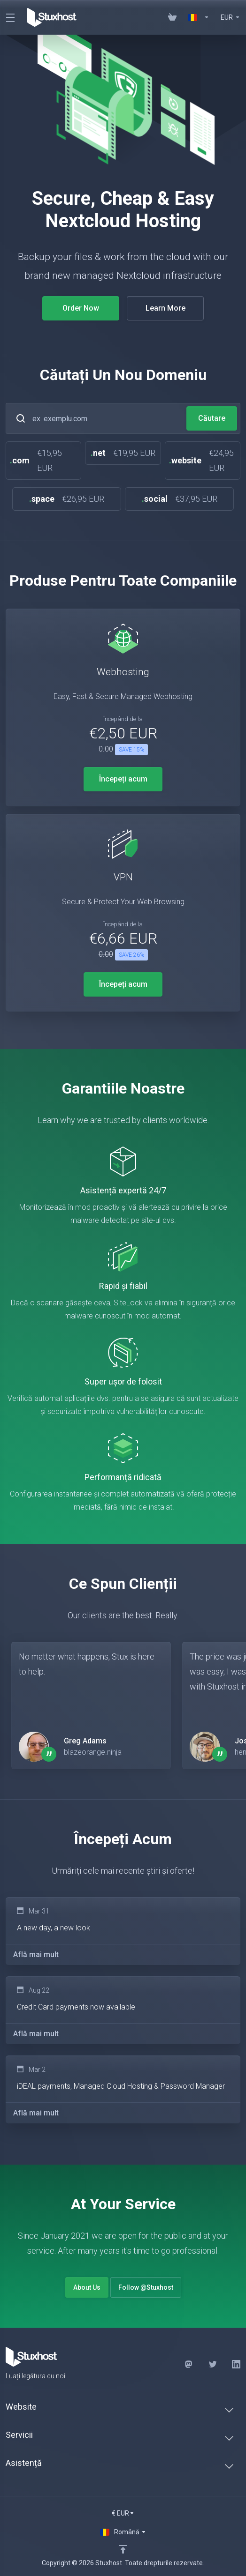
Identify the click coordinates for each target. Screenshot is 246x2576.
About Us (86, 2287)
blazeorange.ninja (93, 1752)
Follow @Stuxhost (145, 2287)
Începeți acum (123, 778)
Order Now (77, 308)
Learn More (162, 308)
